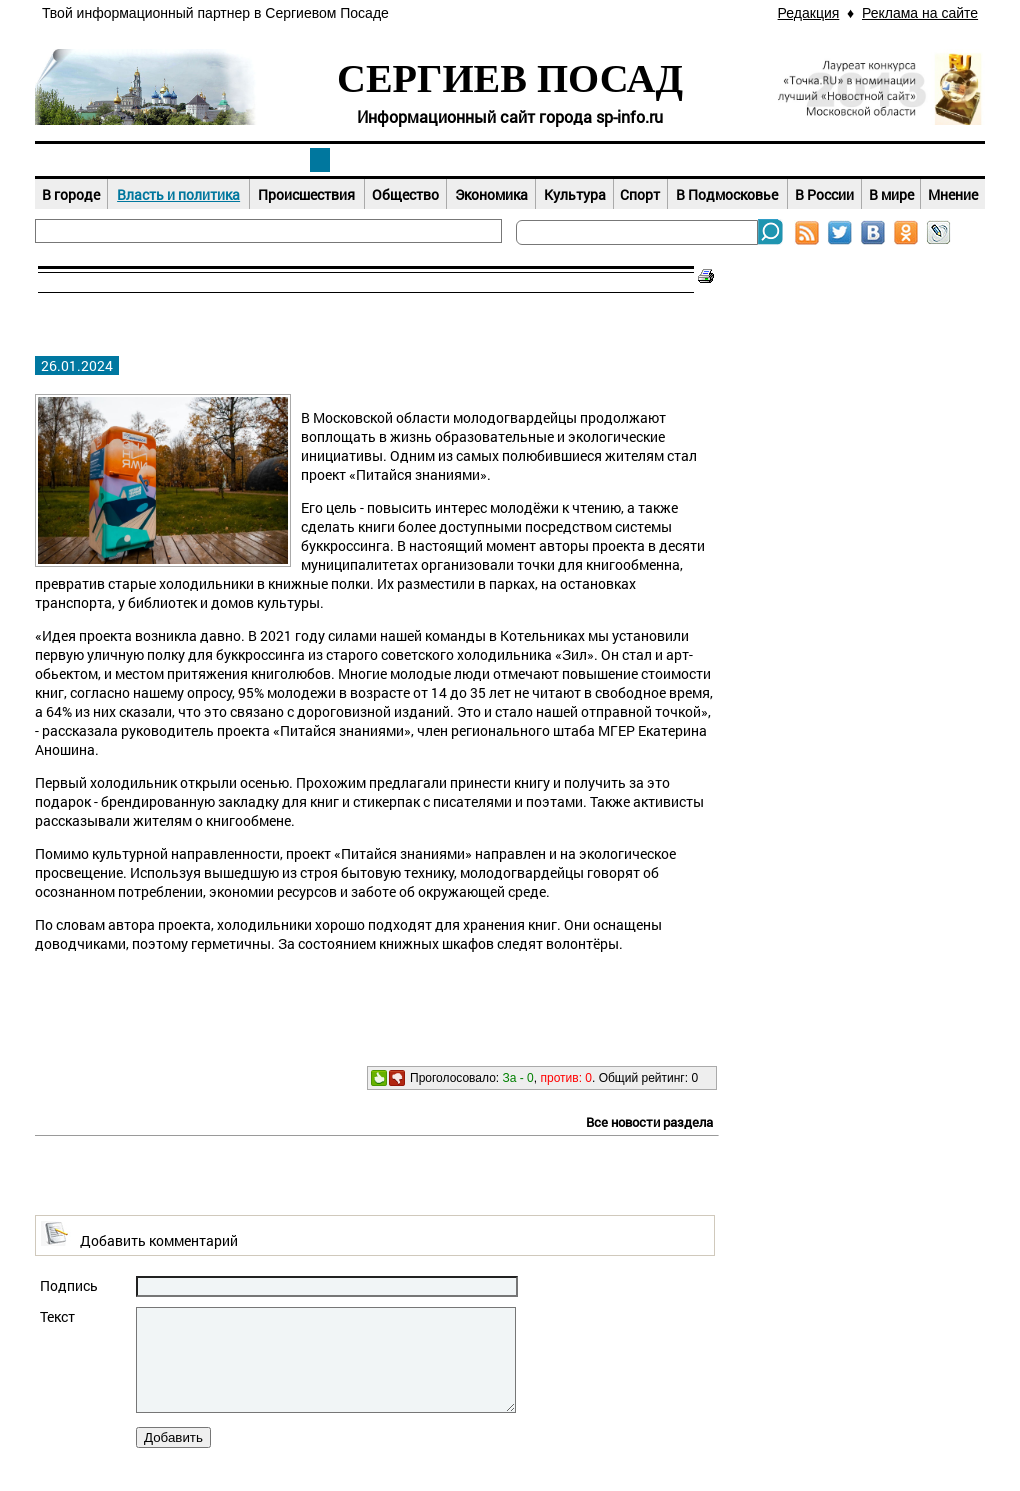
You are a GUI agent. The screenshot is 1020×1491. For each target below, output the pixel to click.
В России (824, 194)
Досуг (700, 160)
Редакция (809, 13)
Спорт (640, 194)
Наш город (130, 160)
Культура (575, 194)
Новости (320, 160)
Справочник (890, 160)
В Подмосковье (727, 194)
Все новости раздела (649, 1122)
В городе (71, 194)
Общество (405, 194)
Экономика (491, 194)
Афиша (510, 160)
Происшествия (306, 194)
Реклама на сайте (920, 13)
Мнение (953, 194)
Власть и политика (178, 194)
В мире (891, 194)
